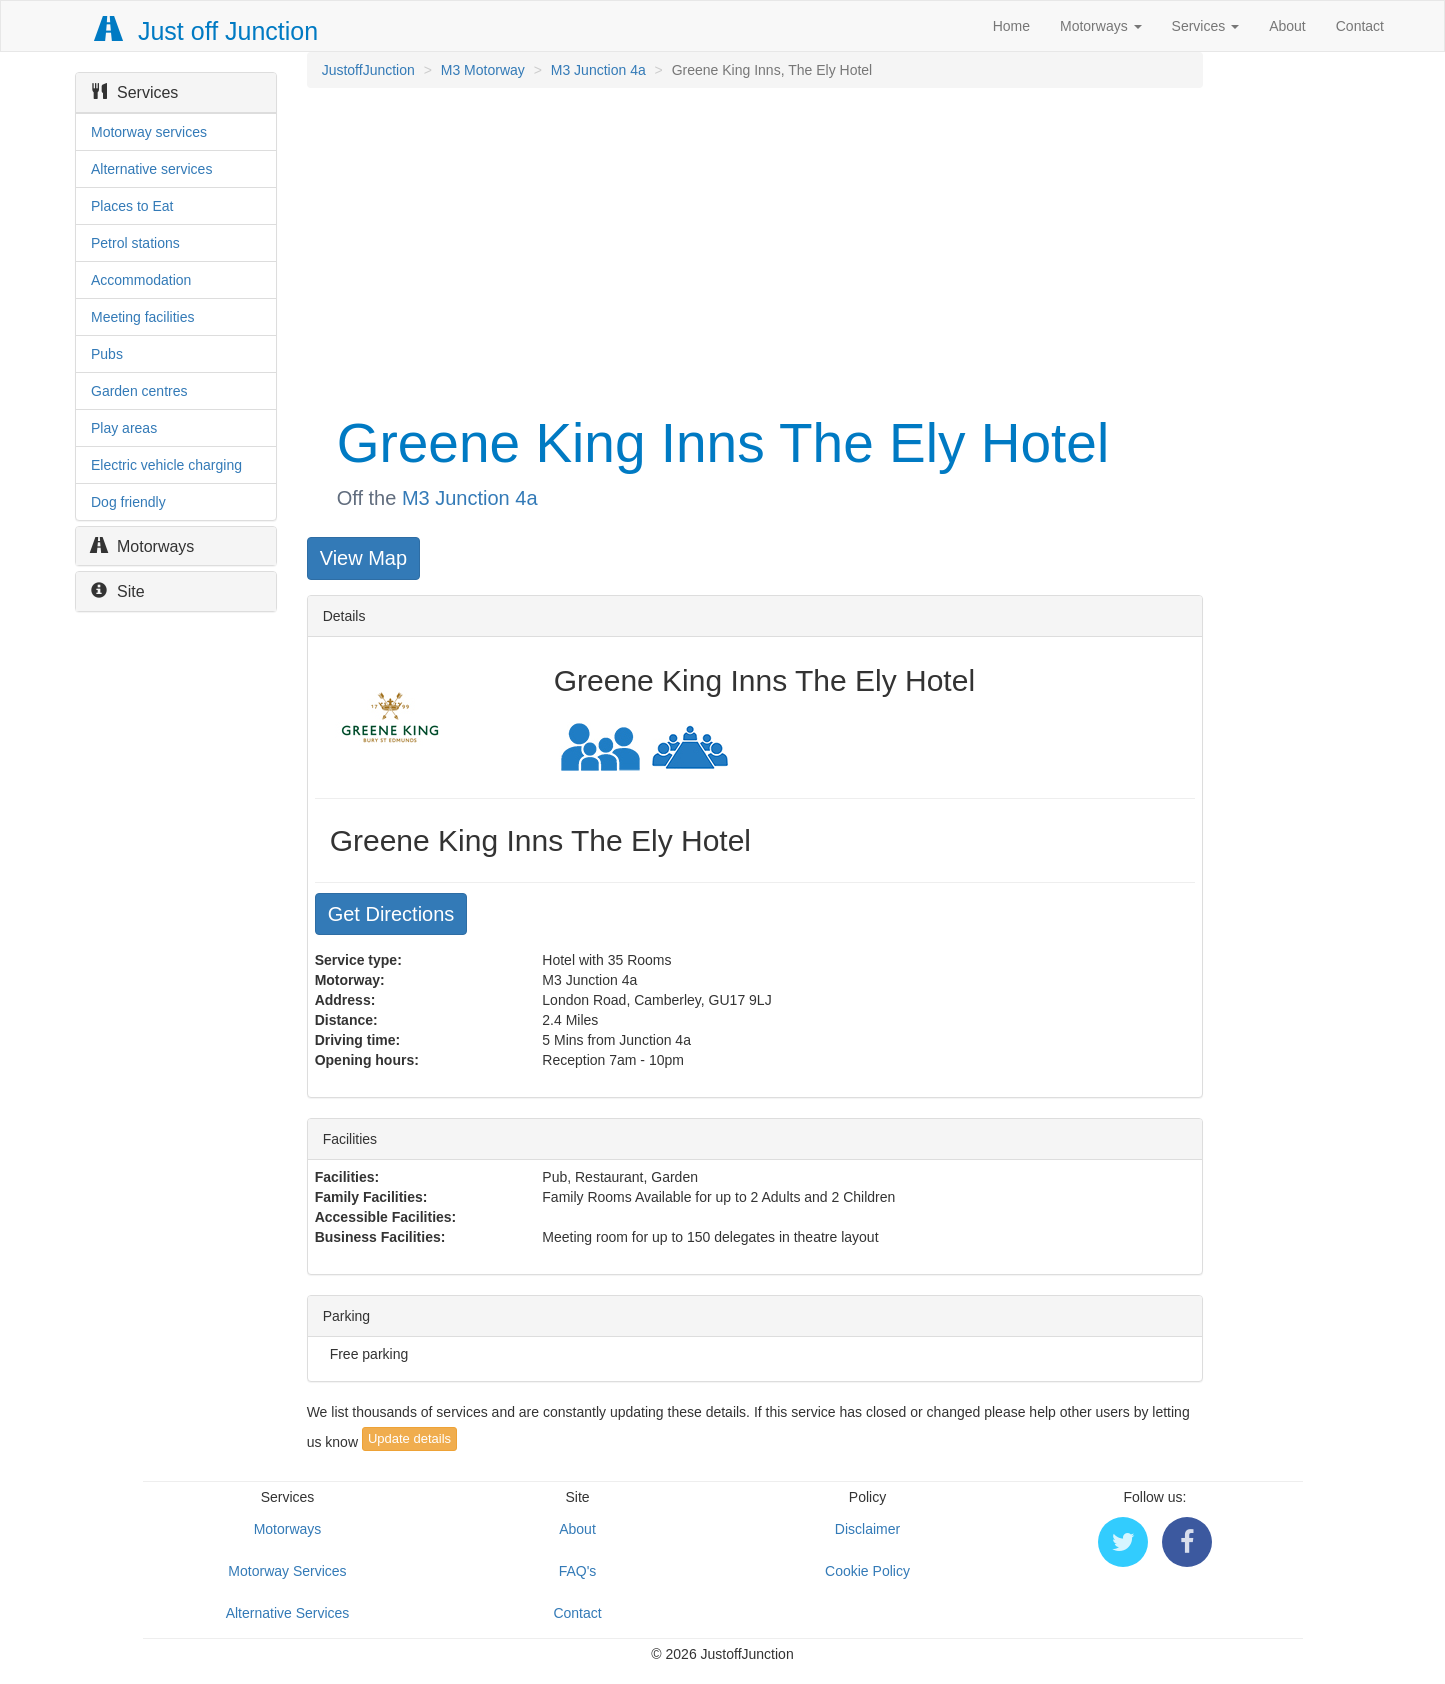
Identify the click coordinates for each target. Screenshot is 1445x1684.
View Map (363, 558)
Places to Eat (132, 206)
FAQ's (578, 1571)
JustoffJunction (368, 70)
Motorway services (149, 132)
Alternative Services (288, 1613)
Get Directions (391, 914)
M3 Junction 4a (598, 70)
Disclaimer (867, 1529)
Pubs (107, 354)
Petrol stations (135, 243)
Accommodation (141, 280)
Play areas (124, 428)
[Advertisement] (753, 248)
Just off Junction (207, 31)
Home (1011, 26)
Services (1206, 26)
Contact (1360, 26)
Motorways (1101, 26)
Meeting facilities (143, 317)
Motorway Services (287, 1571)
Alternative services (151, 169)
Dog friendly (128, 502)
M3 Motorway (483, 70)
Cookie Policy (867, 1571)
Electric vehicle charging (166, 465)
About (1287, 26)
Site (118, 591)
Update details (409, 1438)
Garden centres (139, 391)
